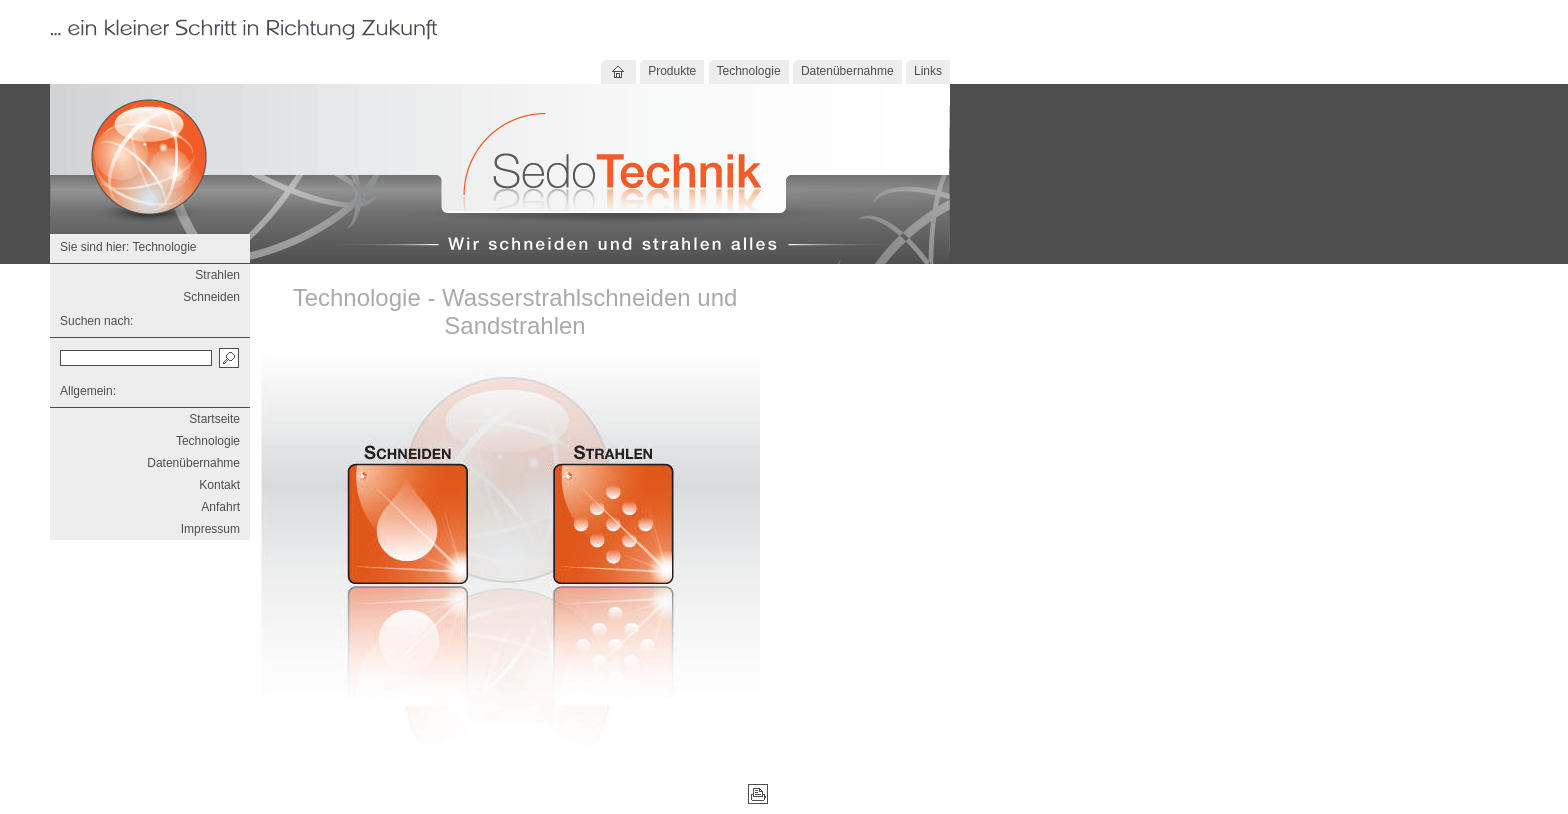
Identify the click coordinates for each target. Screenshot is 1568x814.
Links (928, 71)
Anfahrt (220, 507)
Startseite (214, 419)
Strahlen (217, 275)
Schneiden (211, 297)
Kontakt (219, 485)
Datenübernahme (847, 71)
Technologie (749, 71)
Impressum (210, 529)
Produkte (672, 71)
